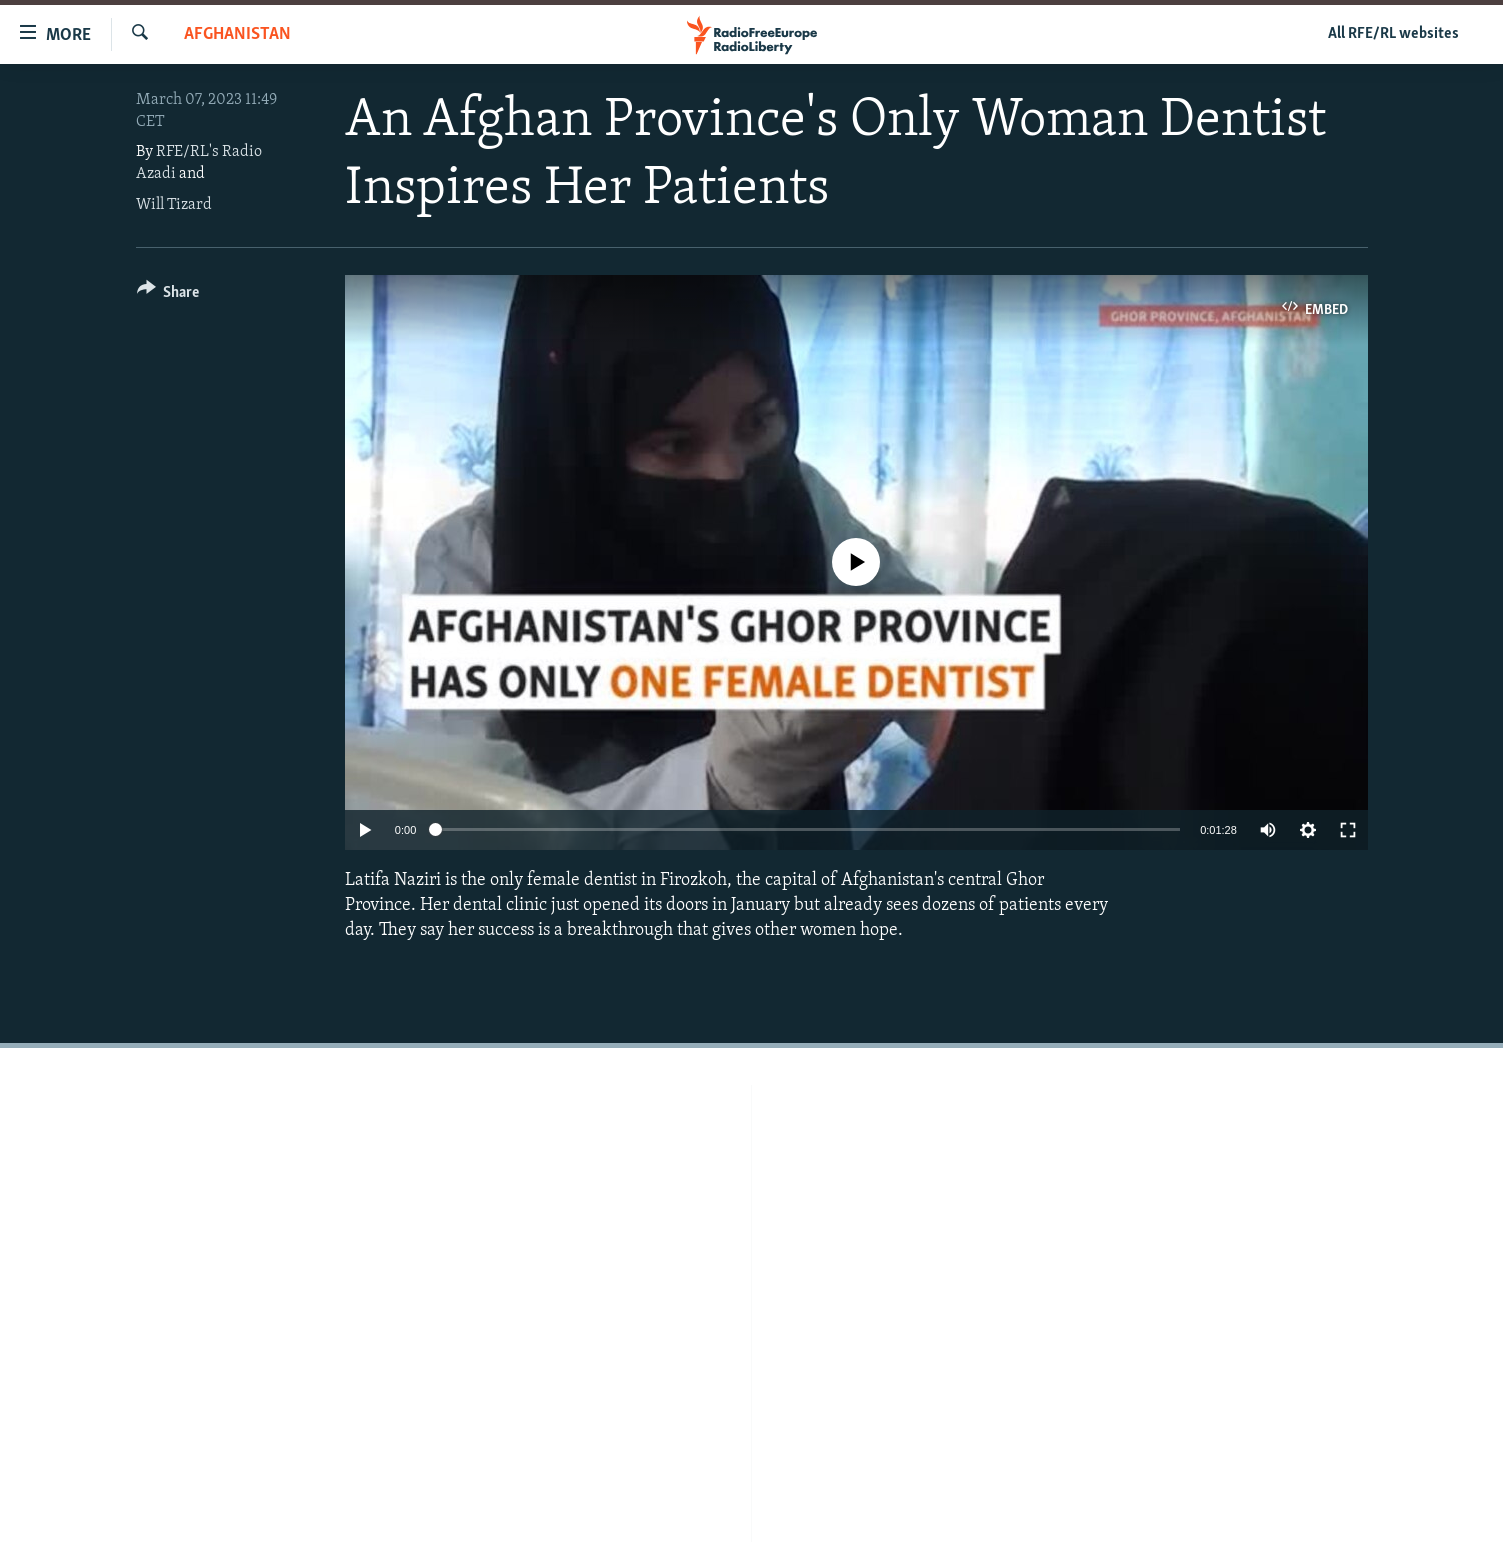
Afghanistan (237, 34)
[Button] (168, 295)
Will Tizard (174, 205)
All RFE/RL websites (1393, 34)
